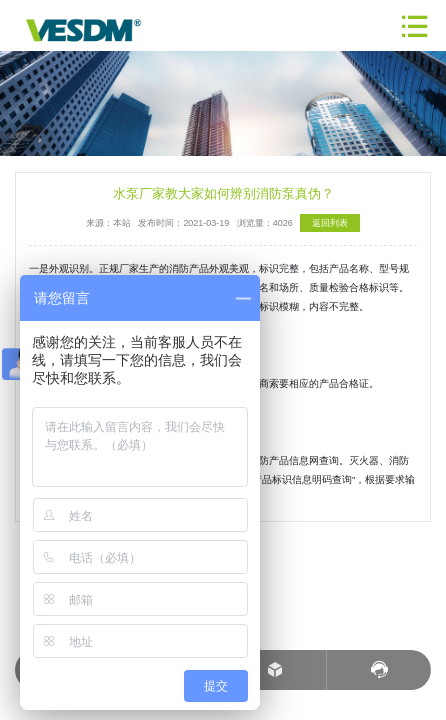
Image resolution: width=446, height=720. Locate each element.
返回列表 (330, 223)
